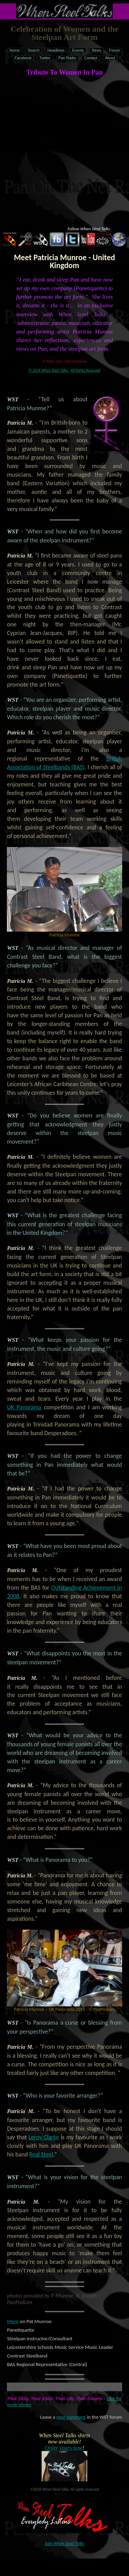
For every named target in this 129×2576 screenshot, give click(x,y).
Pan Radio (67, 58)
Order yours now (63, 2448)
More (13, 2321)
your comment (71, 2417)
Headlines (56, 50)
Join (64, 2543)
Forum (114, 50)
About (110, 58)
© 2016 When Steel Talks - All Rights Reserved (64, 370)
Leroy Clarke (44, 2137)
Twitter (45, 58)
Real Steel (41, 2154)
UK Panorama (24, 1407)
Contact (90, 58)
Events (78, 50)
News (96, 50)
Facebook (23, 58)
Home (15, 50)
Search (34, 50)
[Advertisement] (64, 146)
